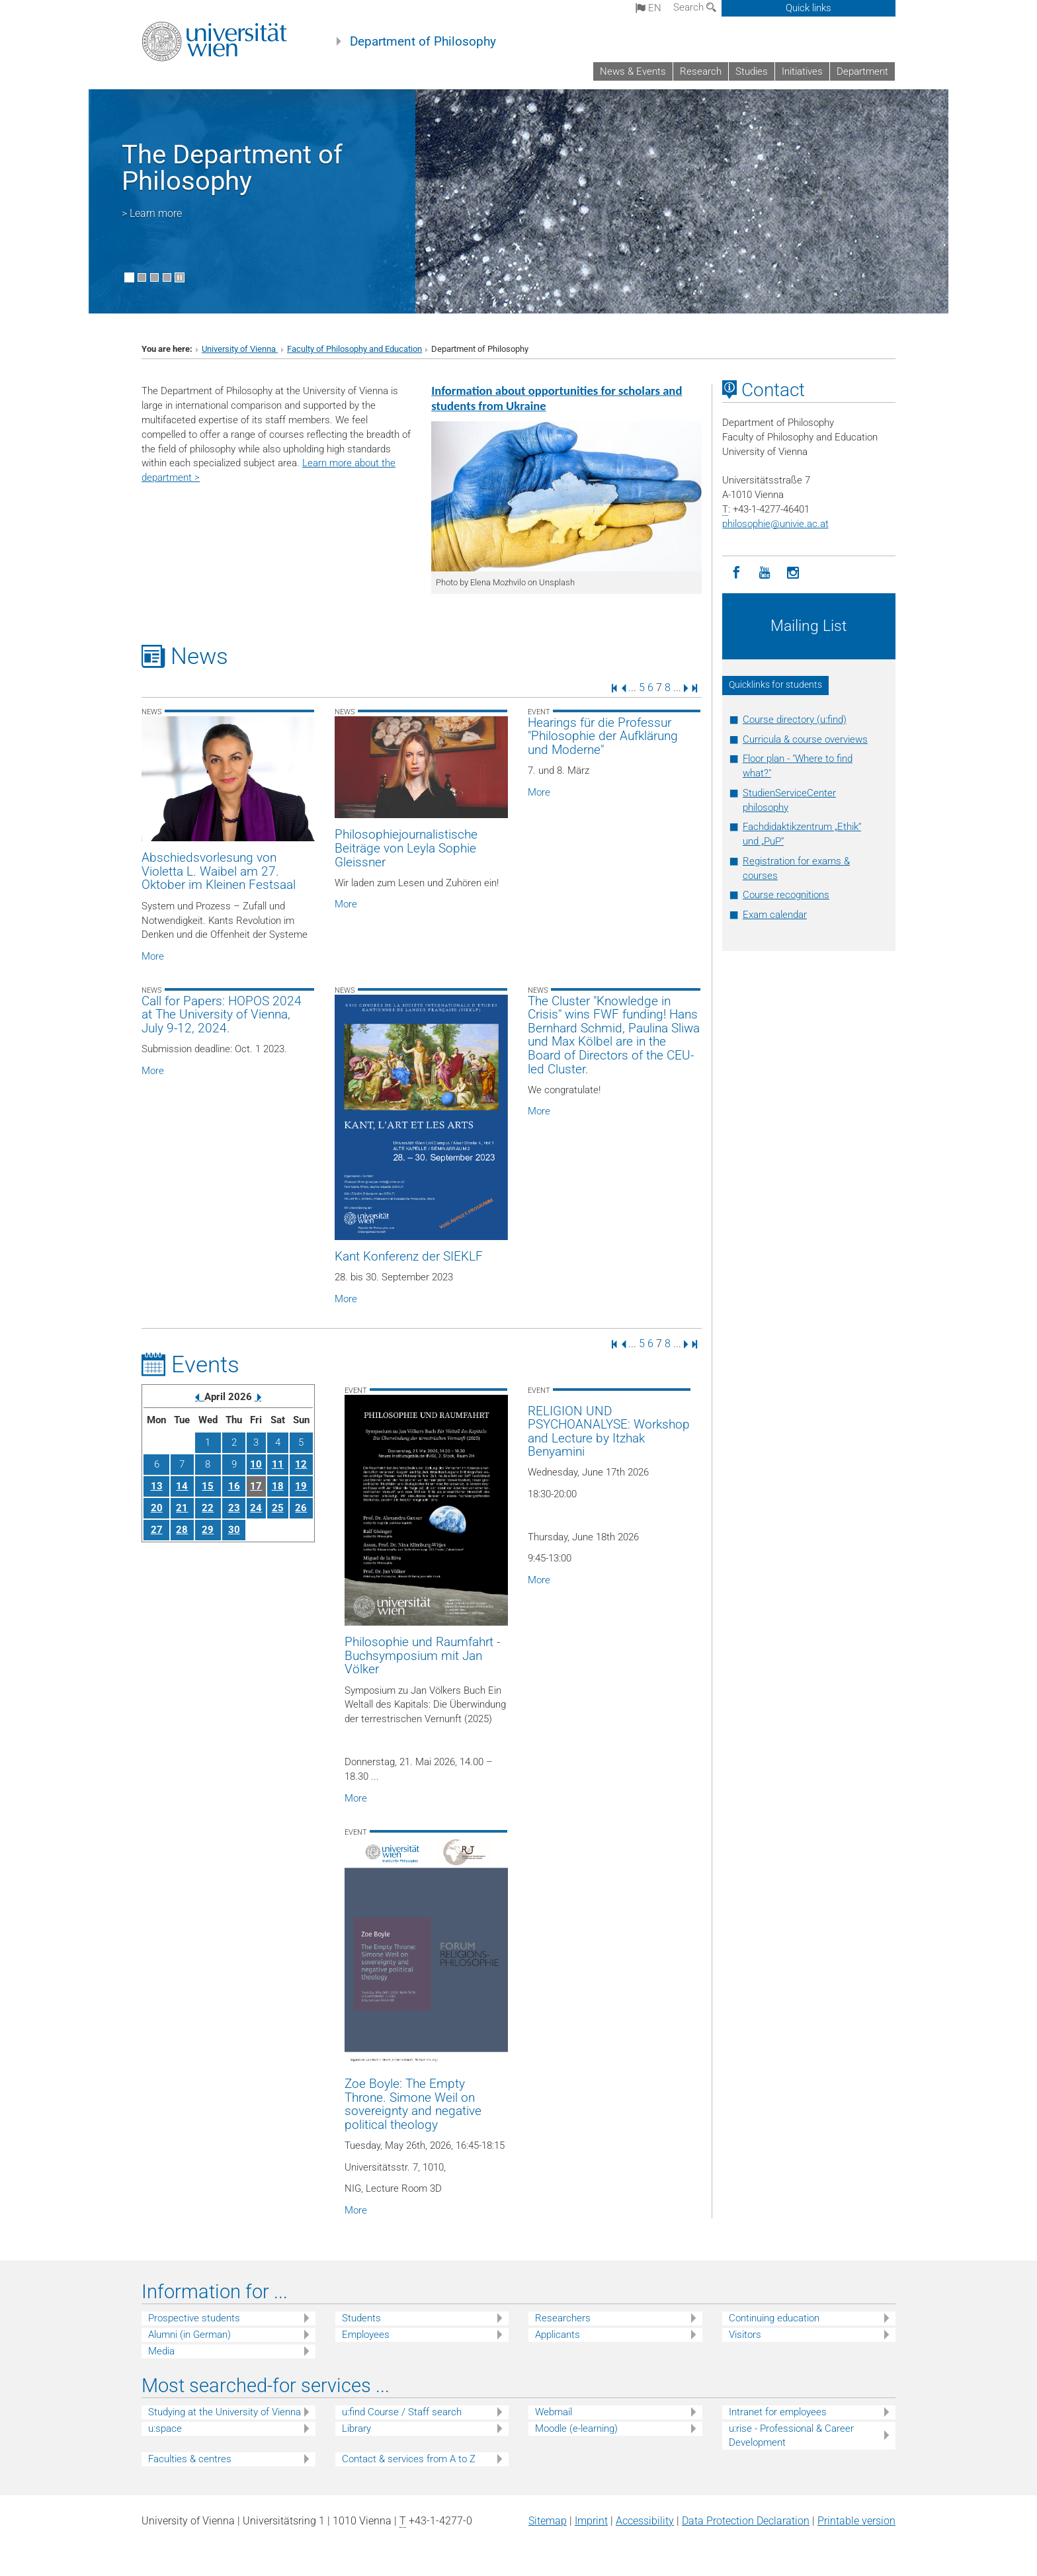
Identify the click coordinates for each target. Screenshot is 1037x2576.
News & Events (633, 71)
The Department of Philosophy (232, 167)
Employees (366, 2335)
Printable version (856, 2520)
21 (182, 1508)
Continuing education (774, 2318)
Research (701, 71)
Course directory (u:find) (795, 720)
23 (234, 1508)
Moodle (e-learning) (576, 2428)
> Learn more (152, 213)
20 (157, 1508)
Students (361, 2318)
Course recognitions (786, 895)
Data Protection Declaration (745, 2520)
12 (301, 1464)
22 (208, 1508)
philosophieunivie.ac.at (775, 524)
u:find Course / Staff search (402, 2412)
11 (278, 1464)
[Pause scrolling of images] (180, 277)
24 (256, 1508)
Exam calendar (775, 915)
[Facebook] (736, 573)
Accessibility (645, 2520)
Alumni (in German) (189, 2335)
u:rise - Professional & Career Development (791, 2435)
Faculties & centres (189, 2459)
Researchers (563, 2318)
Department (862, 71)
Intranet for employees (778, 2412)
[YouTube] (765, 573)
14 (182, 1486)
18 (278, 1486)
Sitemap (547, 2520)
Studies (751, 71)
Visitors (745, 2335)
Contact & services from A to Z (409, 2459)
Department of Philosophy (423, 41)
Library (356, 2428)
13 (157, 1486)
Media (161, 2351)
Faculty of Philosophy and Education (354, 349)
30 (234, 1530)
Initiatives (802, 71)
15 (208, 1486)
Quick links (808, 8)
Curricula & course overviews (805, 739)
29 (208, 1530)
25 (278, 1508)
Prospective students (194, 2318)
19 (301, 1486)
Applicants (557, 2335)
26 (301, 1508)
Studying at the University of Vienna (224, 2412)
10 (256, 1464)
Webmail (553, 2412)
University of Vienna (240, 349)
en (648, 8)
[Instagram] (793, 573)
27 (157, 1530)
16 (234, 1486)
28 (182, 1530)
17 (256, 1486)
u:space (165, 2428)
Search (694, 7)
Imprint (591, 2520)
